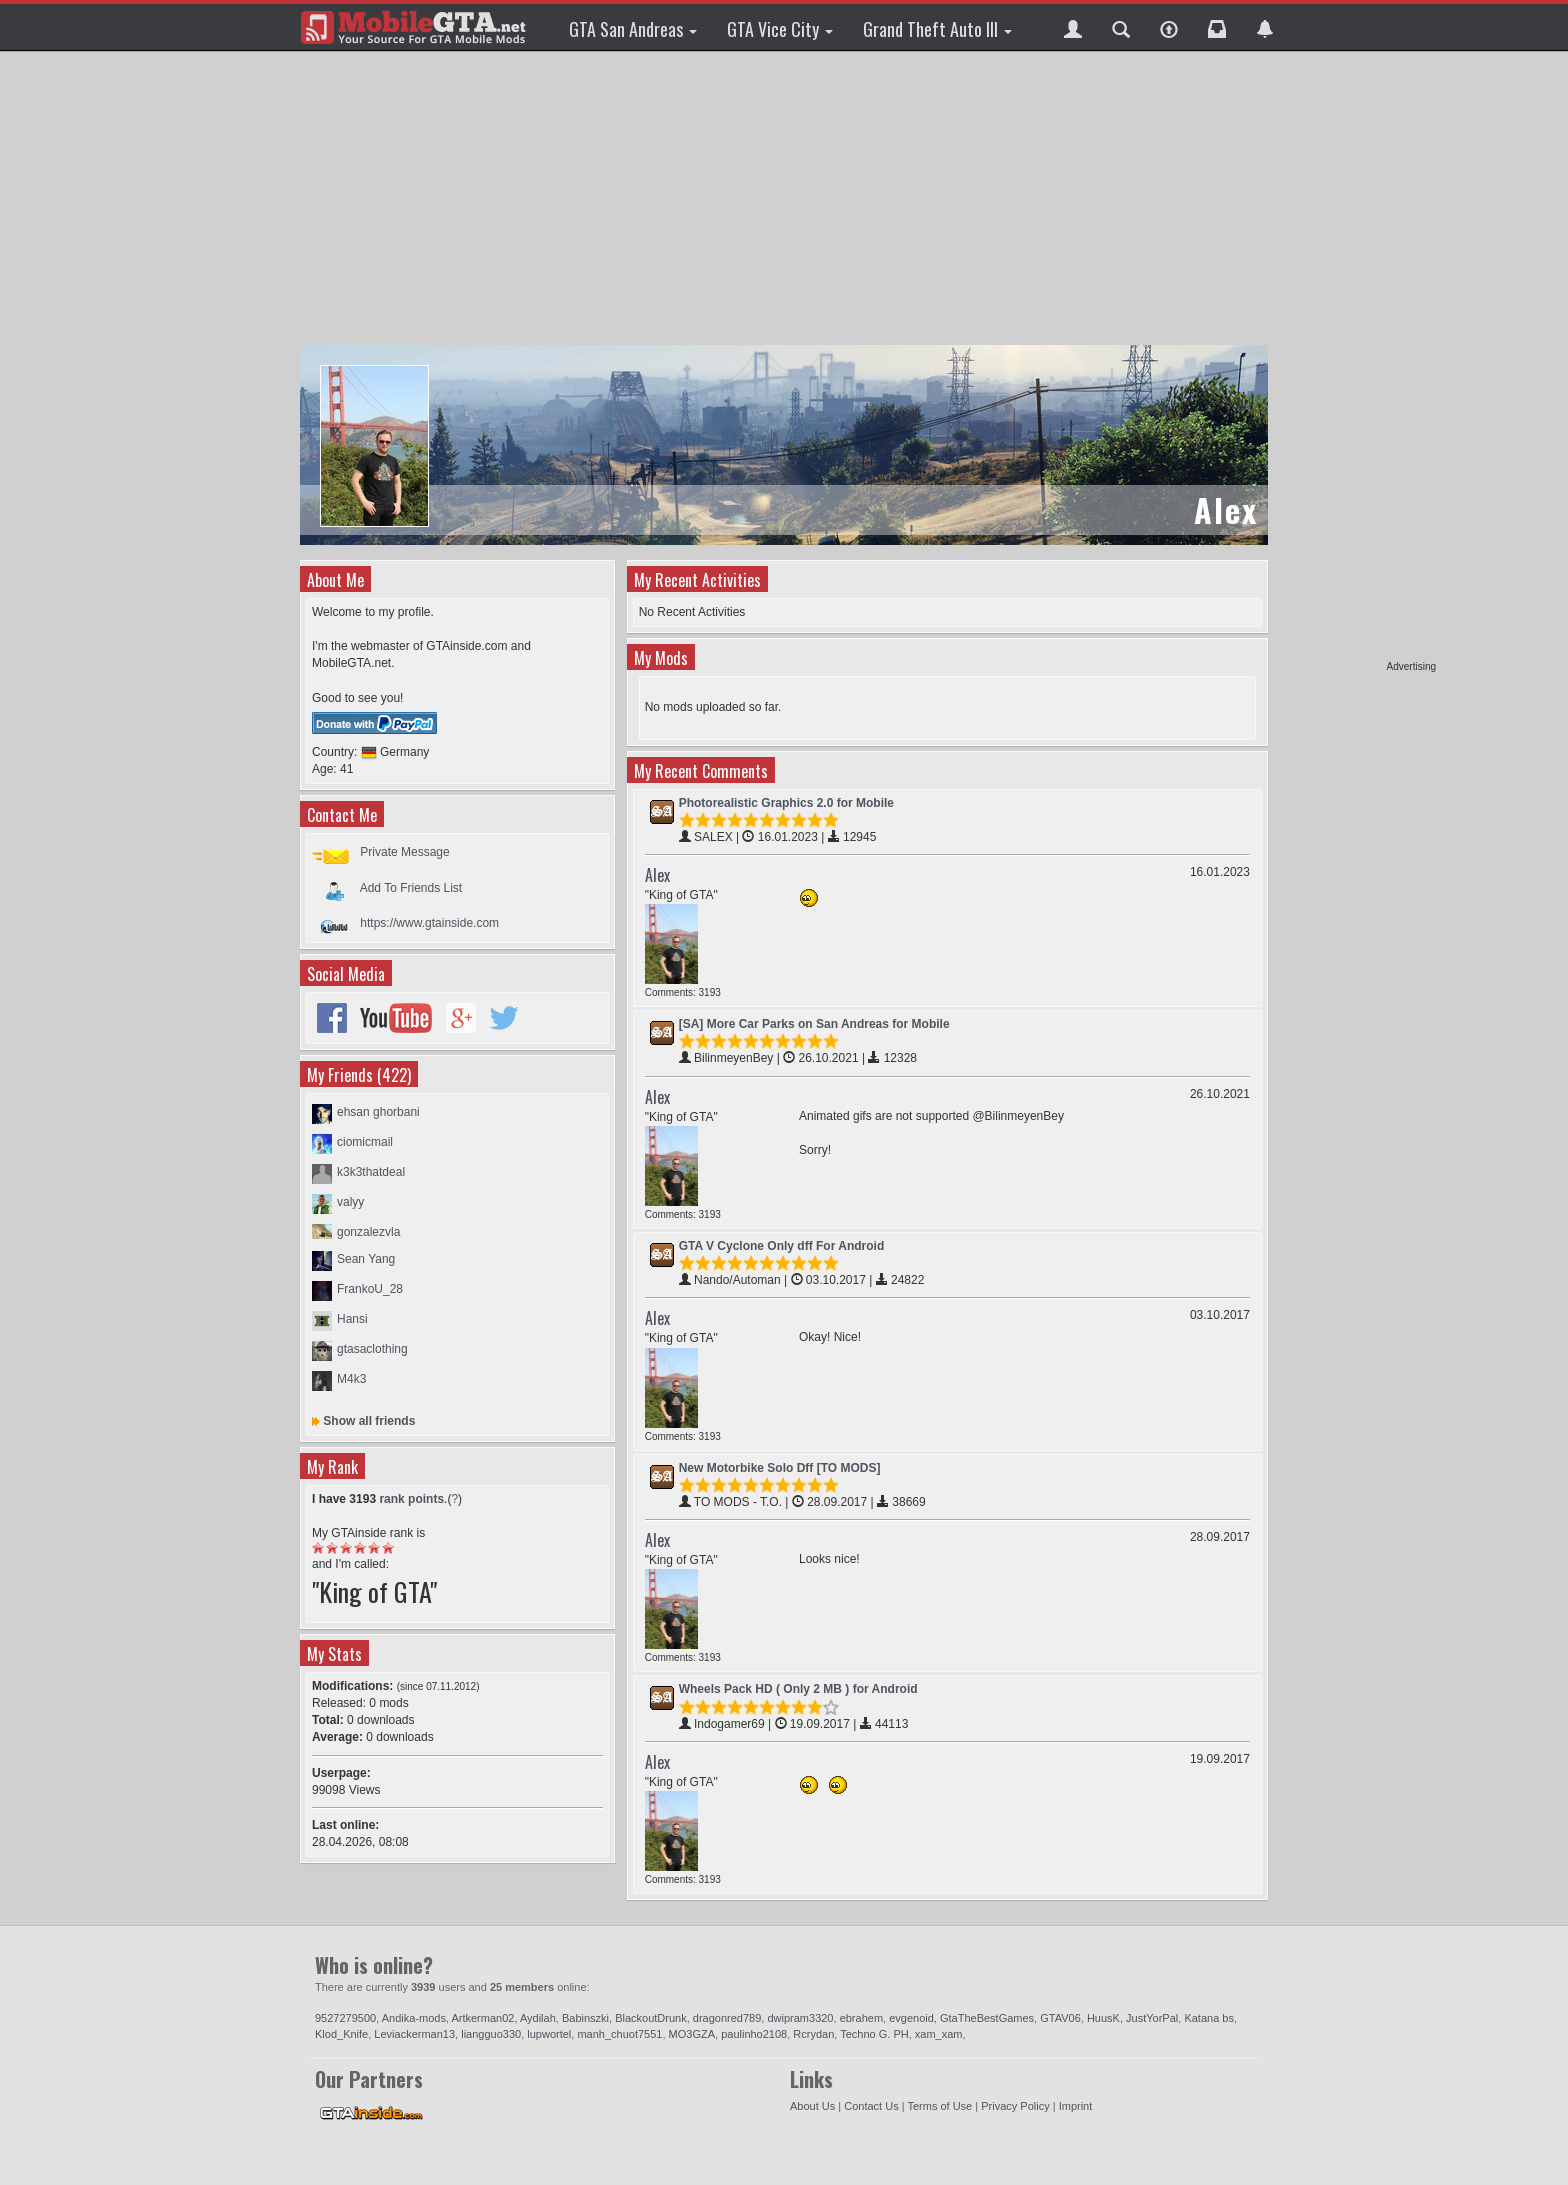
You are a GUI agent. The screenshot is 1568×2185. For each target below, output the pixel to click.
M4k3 (351, 1379)
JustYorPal (1152, 2018)
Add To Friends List (411, 887)
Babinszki (585, 2018)
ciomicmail (365, 1142)
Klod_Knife (341, 2034)
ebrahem (861, 2018)
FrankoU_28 (370, 1289)
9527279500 (345, 2018)
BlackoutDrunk (651, 2018)
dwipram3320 (800, 2018)
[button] (1073, 27)
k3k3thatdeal (371, 1172)
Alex (657, 875)
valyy (350, 1202)
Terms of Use (939, 2106)
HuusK (1103, 2018)
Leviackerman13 (414, 2034)
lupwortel (549, 2034)
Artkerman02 (482, 2018)
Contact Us (871, 2106)
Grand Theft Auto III (937, 29)
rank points (411, 1499)
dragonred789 (727, 2018)
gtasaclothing (372, 1349)
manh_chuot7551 (619, 2034)
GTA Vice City (780, 29)
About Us (812, 2106)
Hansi (352, 1319)
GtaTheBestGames (987, 2018)
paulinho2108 (754, 2034)
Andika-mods (414, 2018)
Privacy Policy (1015, 2106)
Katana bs (1209, 2018)
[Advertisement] (1359, 360)
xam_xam (939, 2034)
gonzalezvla (368, 1232)
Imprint (1076, 2106)
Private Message (404, 852)
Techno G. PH (874, 2034)
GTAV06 (1060, 2018)
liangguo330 (491, 2034)
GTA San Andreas (633, 29)
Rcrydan (813, 2034)
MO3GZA (692, 2034)
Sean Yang (366, 1259)
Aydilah (538, 2018)
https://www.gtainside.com (429, 923)
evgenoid (911, 2018)
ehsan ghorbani (378, 1112)
